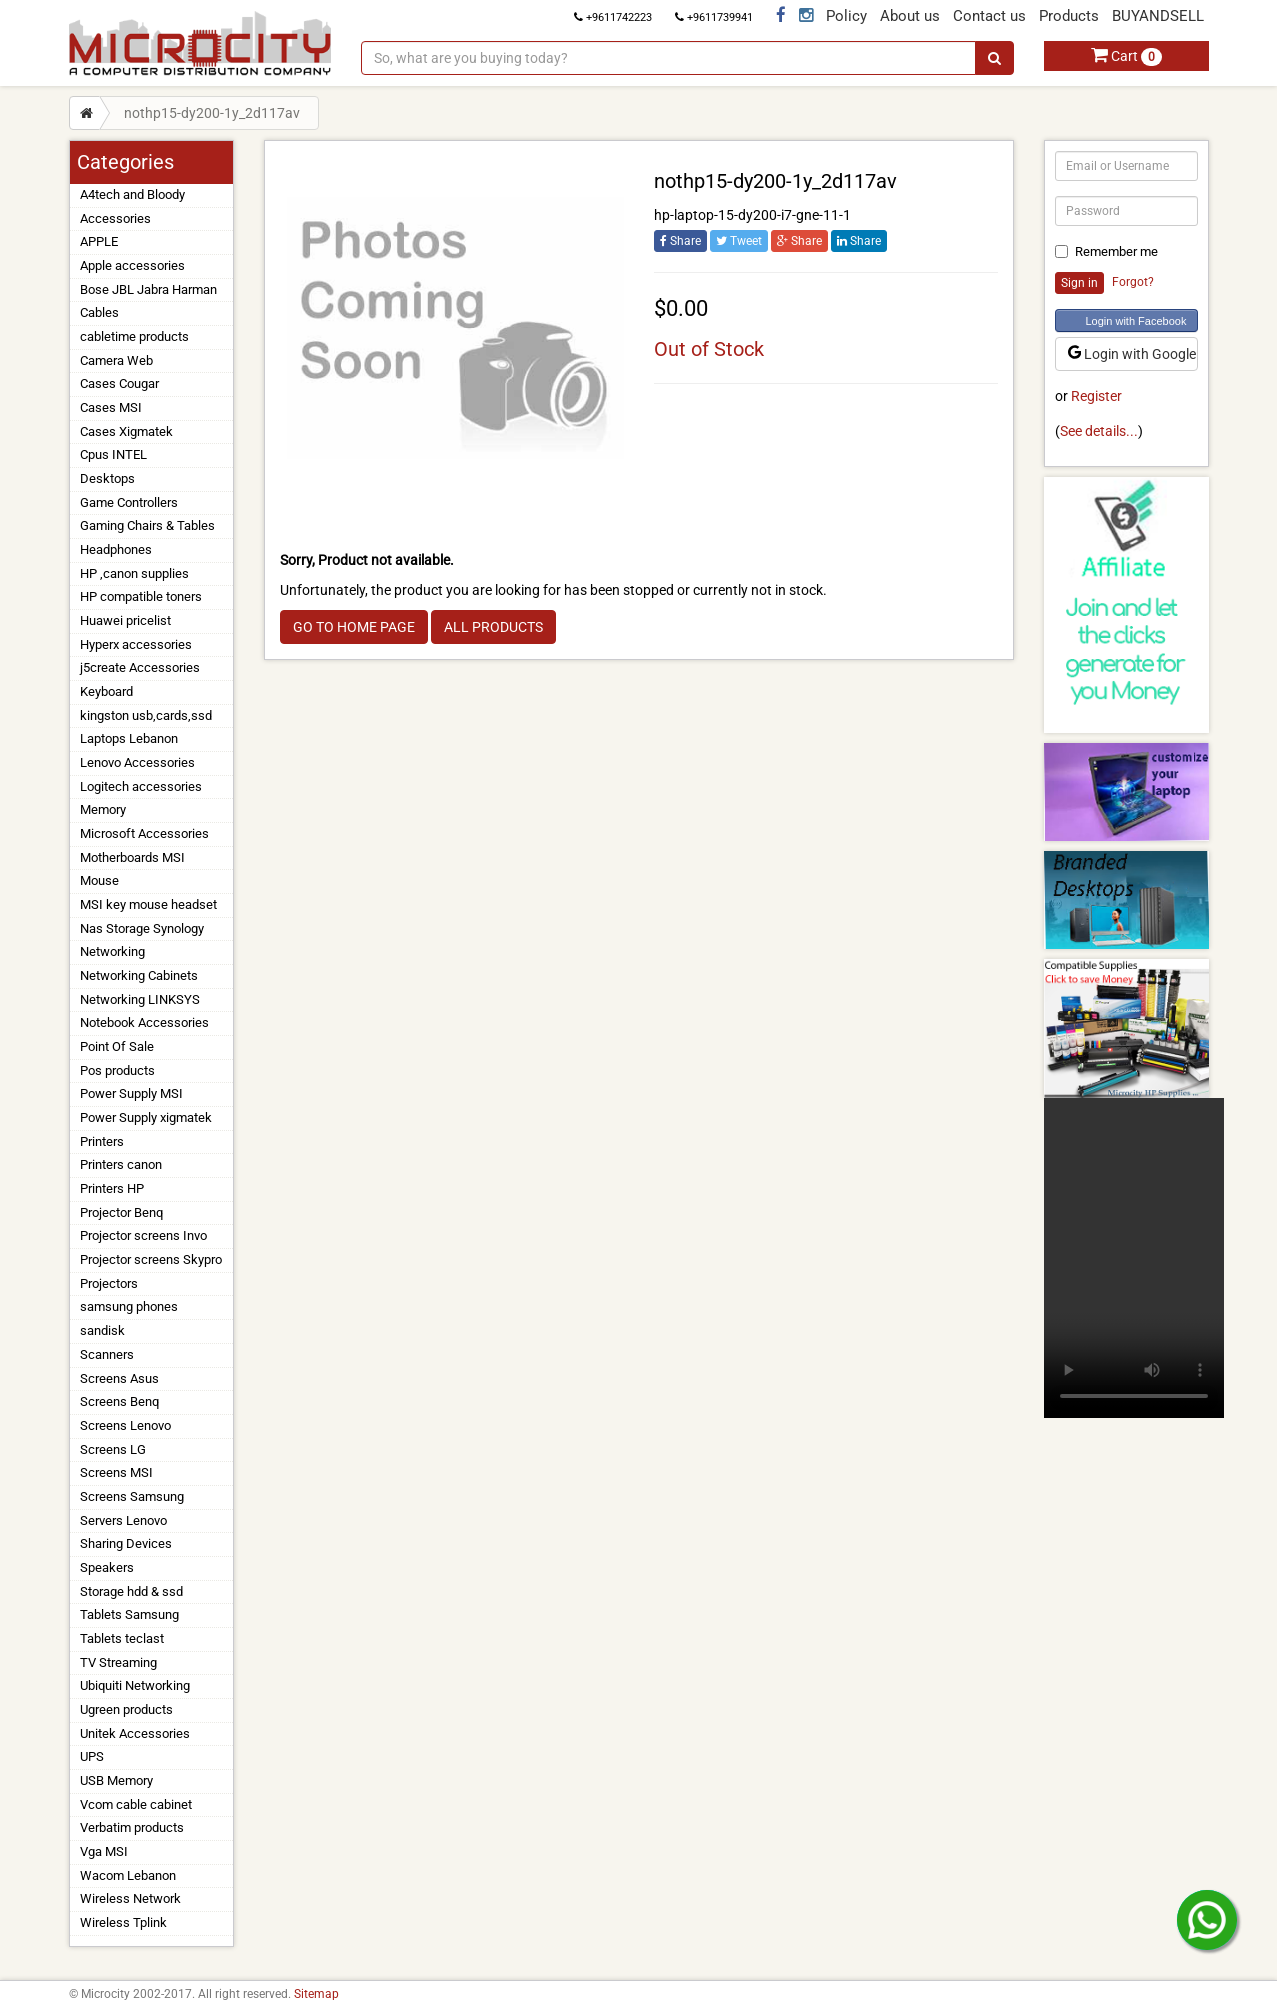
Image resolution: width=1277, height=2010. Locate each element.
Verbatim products (132, 1827)
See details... (1099, 431)
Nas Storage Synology (142, 928)
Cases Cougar (119, 383)
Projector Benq (121, 1212)
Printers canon (121, 1164)
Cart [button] (1126, 56)
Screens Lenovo (125, 1425)
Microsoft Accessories (144, 833)
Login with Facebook (1136, 321)
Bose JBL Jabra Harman (148, 289)
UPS (92, 1756)
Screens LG (113, 1449)
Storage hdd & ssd (131, 1591)
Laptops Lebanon (129, 738)
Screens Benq (119, 1401)
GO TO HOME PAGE (354, 627)
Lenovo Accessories (137, 762)
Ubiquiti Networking (135, 1685)
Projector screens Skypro (151, 1259)
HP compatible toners (141, 596)
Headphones (116, 549)
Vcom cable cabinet (136, 1804)
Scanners (107, 1354)
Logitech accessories (141, 786)
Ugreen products (126, 1709)
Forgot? (1133, 282)
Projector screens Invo (143, 1235)
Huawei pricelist (125, 620)
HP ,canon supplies (134, 573)
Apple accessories (132, 265)
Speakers (107, 1567)
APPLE (99, 241)
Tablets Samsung (129, 1614)
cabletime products (134, 336)
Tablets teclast (122, 1638)
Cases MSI (111, 407)
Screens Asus (119, 1378)
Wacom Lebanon (128, 1875)
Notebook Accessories (144, 1022)
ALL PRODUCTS (493, 627)
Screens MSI (116, 1472)
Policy (846, 16)
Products (1069, 16)
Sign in (1079, 283)
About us (910, 16)
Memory (103, 809)
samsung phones (129, 1306)
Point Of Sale (117, 1046)
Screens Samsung (132, 1496)
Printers (102, 1141)
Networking (112, 951)
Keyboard (106, 691)
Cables (99, 312)
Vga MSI (104, 1851)
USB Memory (116, 1780)
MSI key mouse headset (148, 904)
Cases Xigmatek (126, 431)
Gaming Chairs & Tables (147, 525)
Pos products (117, 1070)
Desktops (107, 478)
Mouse (99, 880)
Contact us (989, 16)
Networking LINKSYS (140, 999)
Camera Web (116, 360)
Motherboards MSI (132, 857)
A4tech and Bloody (132, 194)
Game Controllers (129, 502)
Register (1096, 396)
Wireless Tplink (123, 1922)
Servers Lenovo (123, 1520)
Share (680, 241)
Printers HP (112, 1188)
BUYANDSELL (1158, 16)
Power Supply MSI (131, 1093)
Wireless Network (130, 1898)
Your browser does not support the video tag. (1134, 1258)
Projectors (109, 1283)
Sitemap (316, 1994)
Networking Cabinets (139, 975)
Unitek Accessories (135, 1733)
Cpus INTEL (113, 454)
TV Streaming (118, 1662)
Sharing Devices (126, 1543)
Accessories (115, 218)
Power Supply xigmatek (146, 1117)
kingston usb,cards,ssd (146, 715)
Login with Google (1132, 354)
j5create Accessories (140, 667)
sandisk (102, 1330)
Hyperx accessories (136, 644)
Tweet (739, 241)
